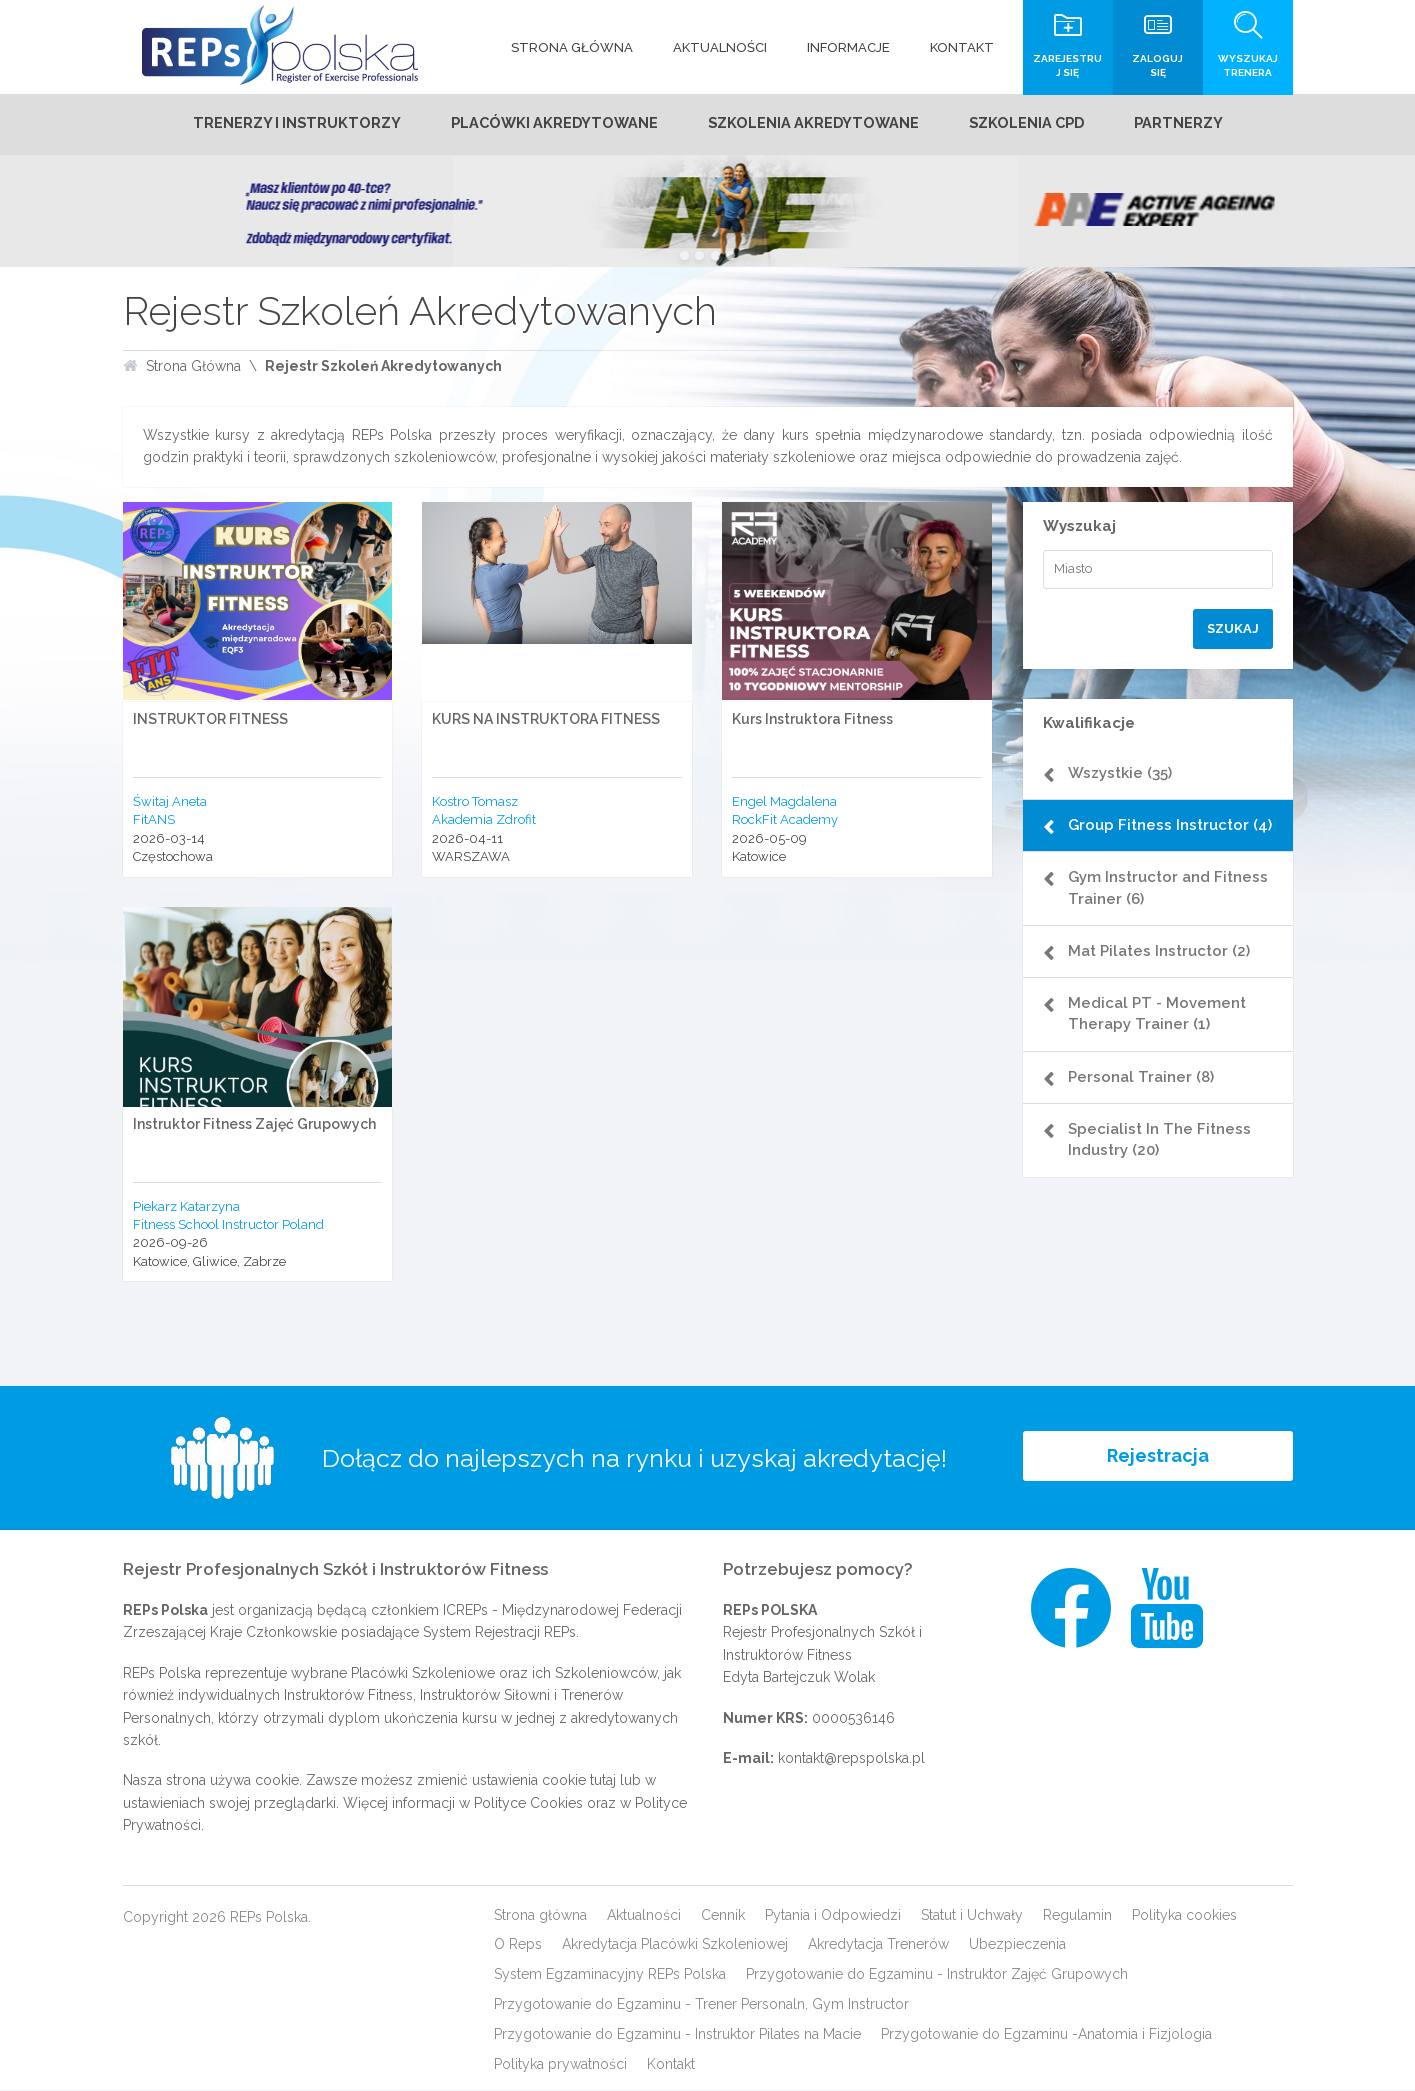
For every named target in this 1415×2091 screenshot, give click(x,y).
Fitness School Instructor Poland (228, 1225)
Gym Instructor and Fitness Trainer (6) (1173, 909)
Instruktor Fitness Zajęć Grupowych (254, 1124)
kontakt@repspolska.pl (851, 1759)
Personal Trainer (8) (1146, 1099)
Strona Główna (193, 367)
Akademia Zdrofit (484, 820)
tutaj (603, 1781)
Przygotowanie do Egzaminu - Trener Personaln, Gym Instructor (701, 2005)
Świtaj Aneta (170, 802)
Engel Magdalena (784, 802)
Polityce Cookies (528, 1804)
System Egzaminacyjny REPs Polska (610, 1975)
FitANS (154, 820)
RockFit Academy (785, 820)
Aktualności (644, 1915)
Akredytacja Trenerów (878, 1945)
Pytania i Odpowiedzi (833, 1915)
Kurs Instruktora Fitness (812, 720)
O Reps (518, 1945)
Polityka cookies (1184, 1915)
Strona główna (540, 1915)
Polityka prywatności (560, 2065)
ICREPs (465, 1611)
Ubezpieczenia (1017, 1945)
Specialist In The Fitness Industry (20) (1164, 1161)
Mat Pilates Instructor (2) (1164, 973)
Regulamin (1077, 1915)
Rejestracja (1158, 1458)
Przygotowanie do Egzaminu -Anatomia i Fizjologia (1046, 2035)
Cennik (723, 1915)
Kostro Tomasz (475, 802)
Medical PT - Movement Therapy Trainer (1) (1162, 1035)
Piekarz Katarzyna (186, 1206)
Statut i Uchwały (972, 1915)
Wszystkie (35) (1125, 773)
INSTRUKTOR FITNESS (210, 720)
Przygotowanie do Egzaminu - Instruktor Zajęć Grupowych (937, 1975)
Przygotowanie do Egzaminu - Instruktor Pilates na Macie (677, 2035)
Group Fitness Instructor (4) (1163, 836)
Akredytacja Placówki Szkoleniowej (675, 1945)
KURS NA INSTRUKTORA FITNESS (546, 720)
